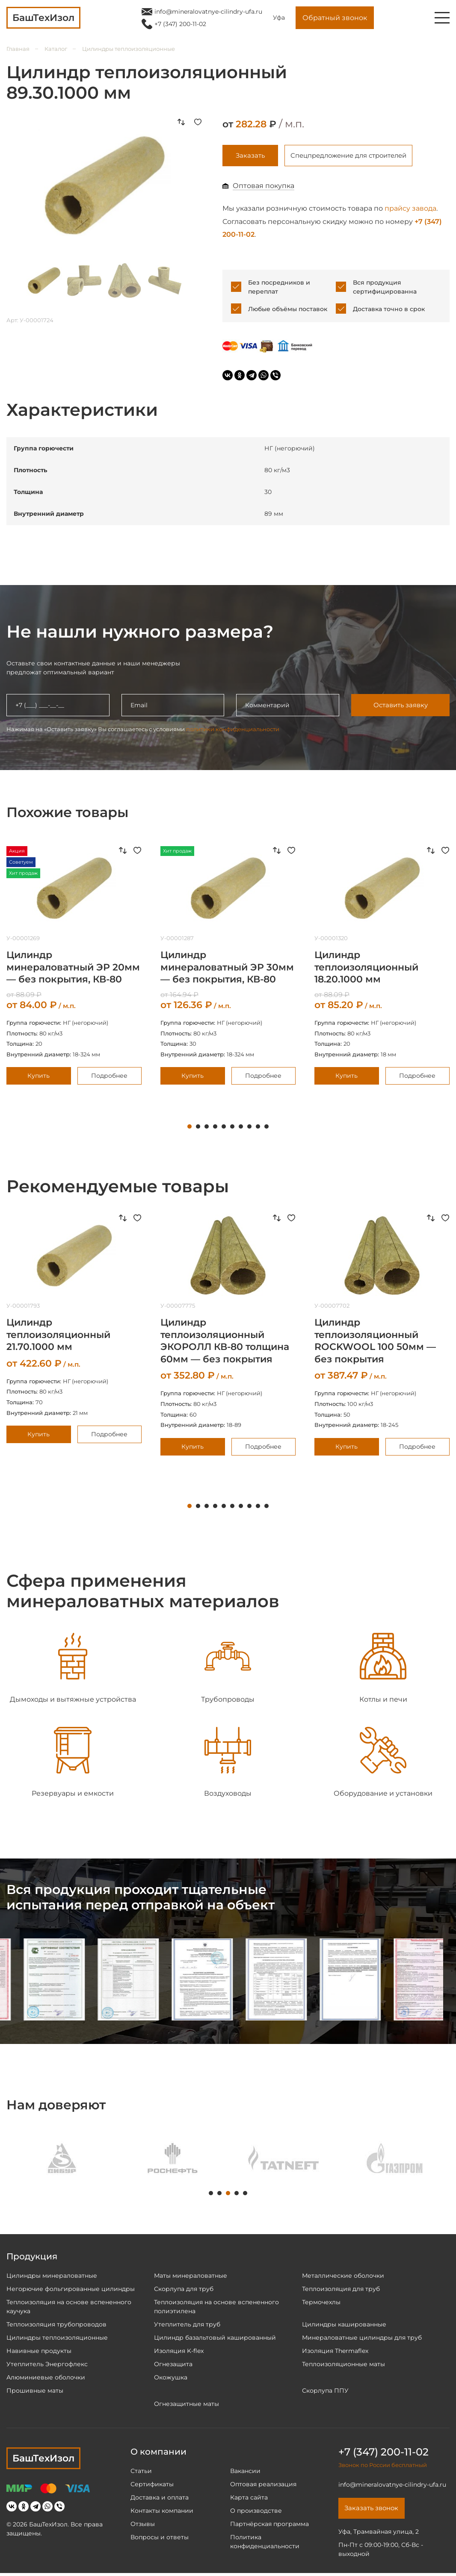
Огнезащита (173, 2365)
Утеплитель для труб (187, 2325)
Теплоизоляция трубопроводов (56, 2325)
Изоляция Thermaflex (335, 2352)
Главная (18, 48)
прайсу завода (410, 210)
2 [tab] (198, 1128)
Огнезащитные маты (186, 2405)
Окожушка (170, 2378)
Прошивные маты (34, 2392)
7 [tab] (241, 1128)
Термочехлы (321, 2303)
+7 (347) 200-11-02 (180, 24)
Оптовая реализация (263, 2485)
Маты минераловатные (190, 2277)
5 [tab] (224, 1128)
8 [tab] (249, 1128)
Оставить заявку (399, 707)
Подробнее (109, 1077)
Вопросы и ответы (159, 2538)
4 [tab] (215, 1128)
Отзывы (142, 2525)
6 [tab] (232, 1128)
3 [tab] (206, 1128)
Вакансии (245, 2472)
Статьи (141, 2472)
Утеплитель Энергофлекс (47, 2365)
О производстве (256, 2512)
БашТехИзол (43, 2459)
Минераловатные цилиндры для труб (362, 2339)
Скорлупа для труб (183, 2290)
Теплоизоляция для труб (341, 2290)
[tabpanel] (228, 966)
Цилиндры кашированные (344, 2325)
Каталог (55, 48)
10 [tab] (266, 1128)
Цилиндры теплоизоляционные (128, 48)
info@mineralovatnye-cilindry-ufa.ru (208, 11)
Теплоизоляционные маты (343, 2365)
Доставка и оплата (159, 2498)
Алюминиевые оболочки (45, 2378)
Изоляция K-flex (179, 2352)
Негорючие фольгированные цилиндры (70, 2290)
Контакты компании (161, 2512)
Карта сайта (249, 2498)
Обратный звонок (334, 18)
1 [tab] (189, 1128)
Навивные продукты (38, 2352)
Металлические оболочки (343, 2277)
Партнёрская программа (269, 2525)
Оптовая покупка (263, 187)
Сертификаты (152, 2485)
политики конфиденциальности (232, 730)
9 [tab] (258, 1128)
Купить (38, 1077)
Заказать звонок (374, 2510)
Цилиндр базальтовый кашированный (215, 2339)
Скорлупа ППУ (325, 2392)
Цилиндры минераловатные (51, 2277)
